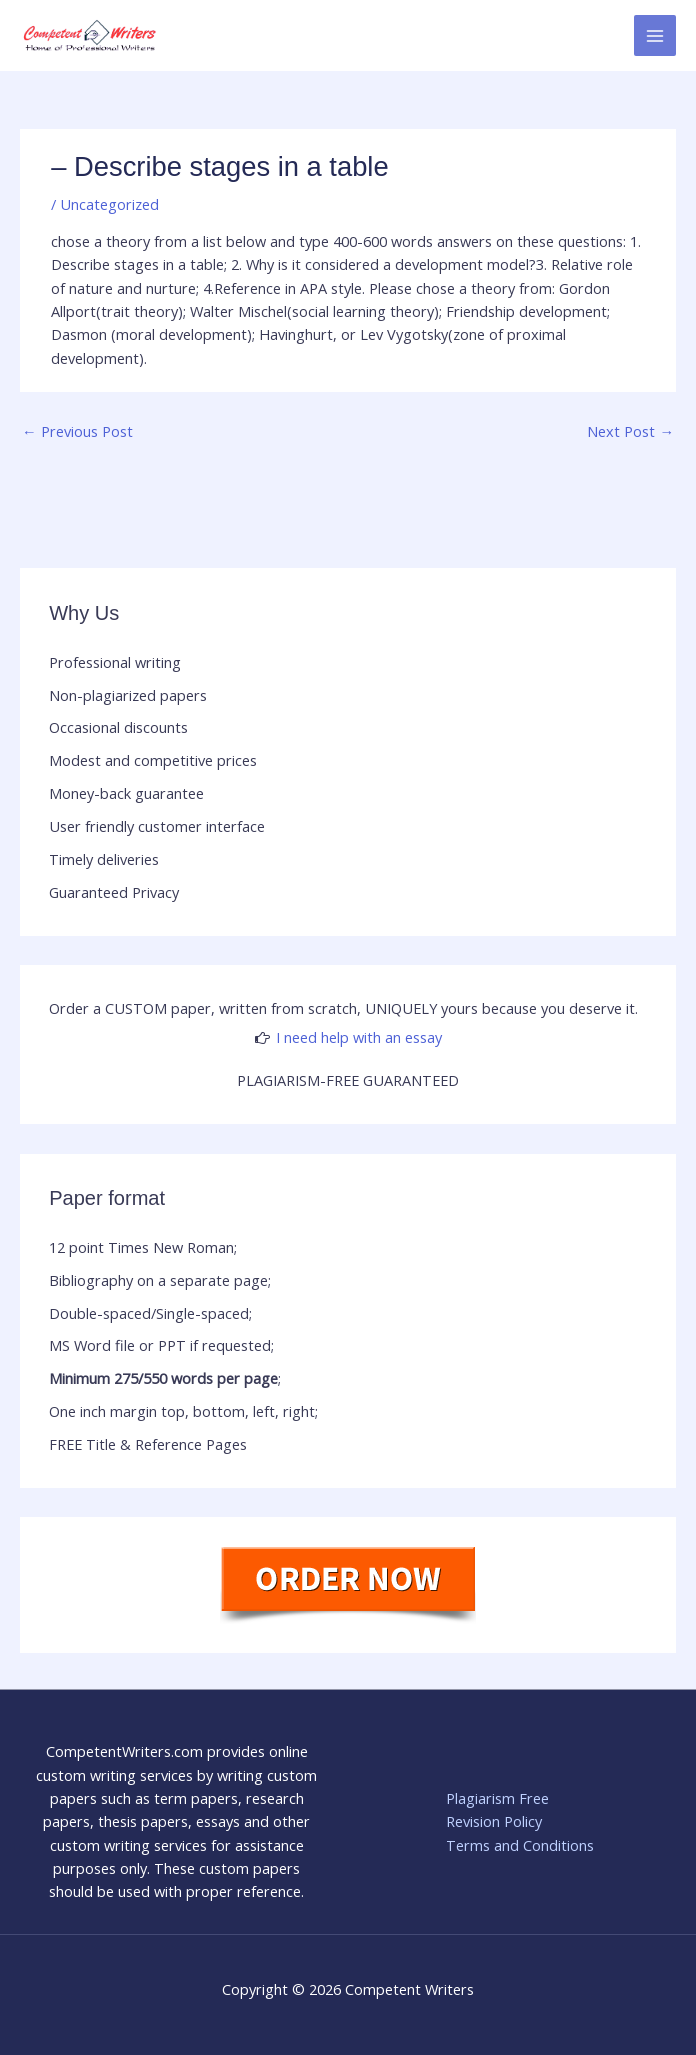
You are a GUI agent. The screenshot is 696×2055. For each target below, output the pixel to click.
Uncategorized (109, 204)
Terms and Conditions (520, 1845)
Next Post (630, 431)
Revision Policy (494, 1821)
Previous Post (77, 431)
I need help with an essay (359, 1037)
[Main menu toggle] (655, 36)
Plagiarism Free (497, 1798)
